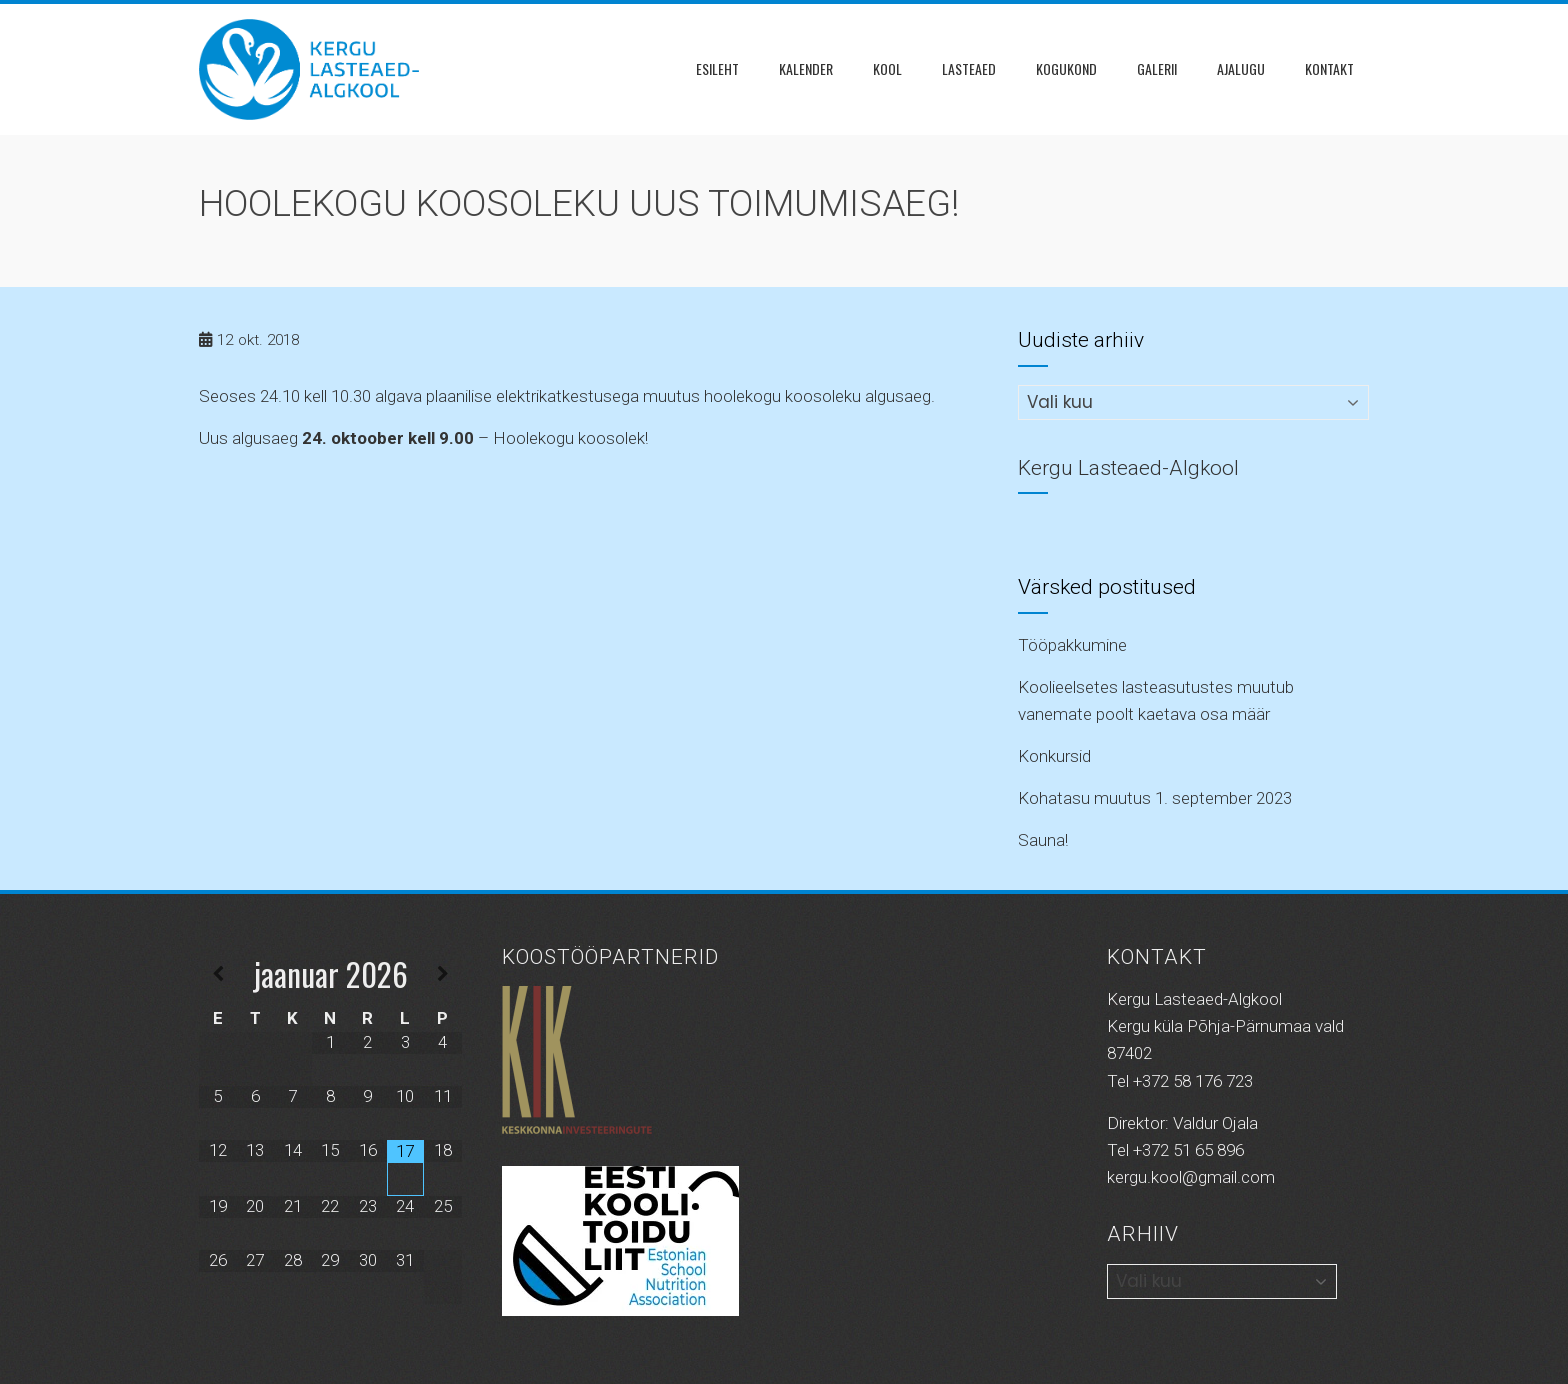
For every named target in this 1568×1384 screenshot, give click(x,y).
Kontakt (1329, 68)
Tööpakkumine (1072, 645)
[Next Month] (443, 974)
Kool (887, 68)
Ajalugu (1241, 68)
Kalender (806, 68)
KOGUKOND (1066, 68)
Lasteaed (969, 68)
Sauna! (1043, 840)
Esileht (717, 68)
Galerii (1157, 68)
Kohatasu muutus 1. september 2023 (1155, 798)
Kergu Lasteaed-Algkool (1128, 468)
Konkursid (1054, 756)
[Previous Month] (218, 974)
